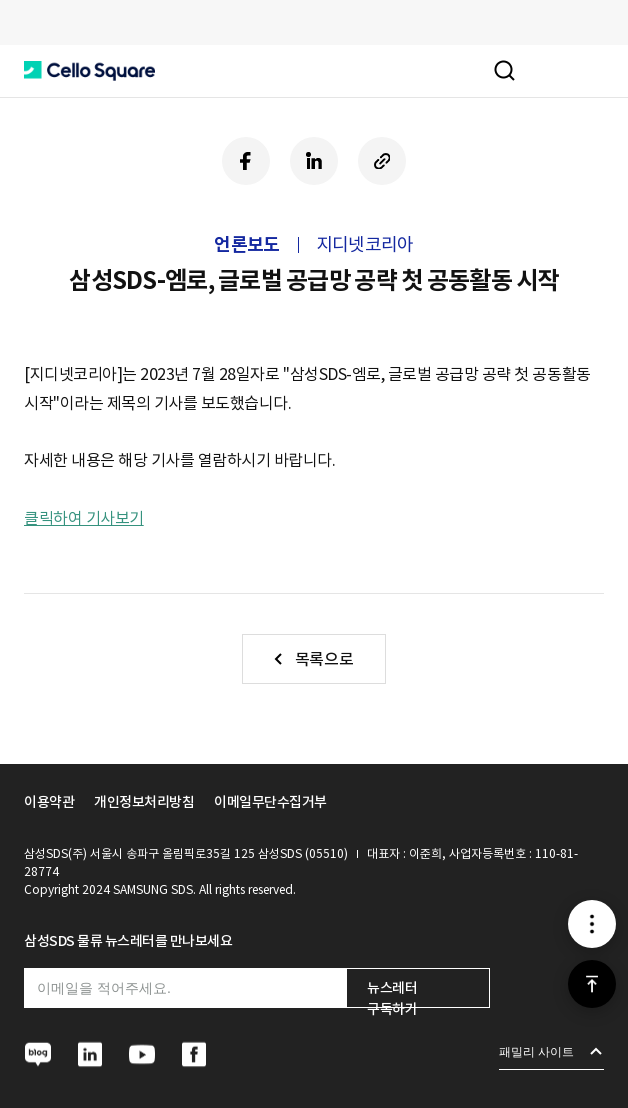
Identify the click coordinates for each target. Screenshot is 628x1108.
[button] (89, 71)
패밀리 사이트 (536, 1052)
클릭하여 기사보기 (84, 518)
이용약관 (49, 802)
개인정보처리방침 (144, 802)
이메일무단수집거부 (270, 802)
